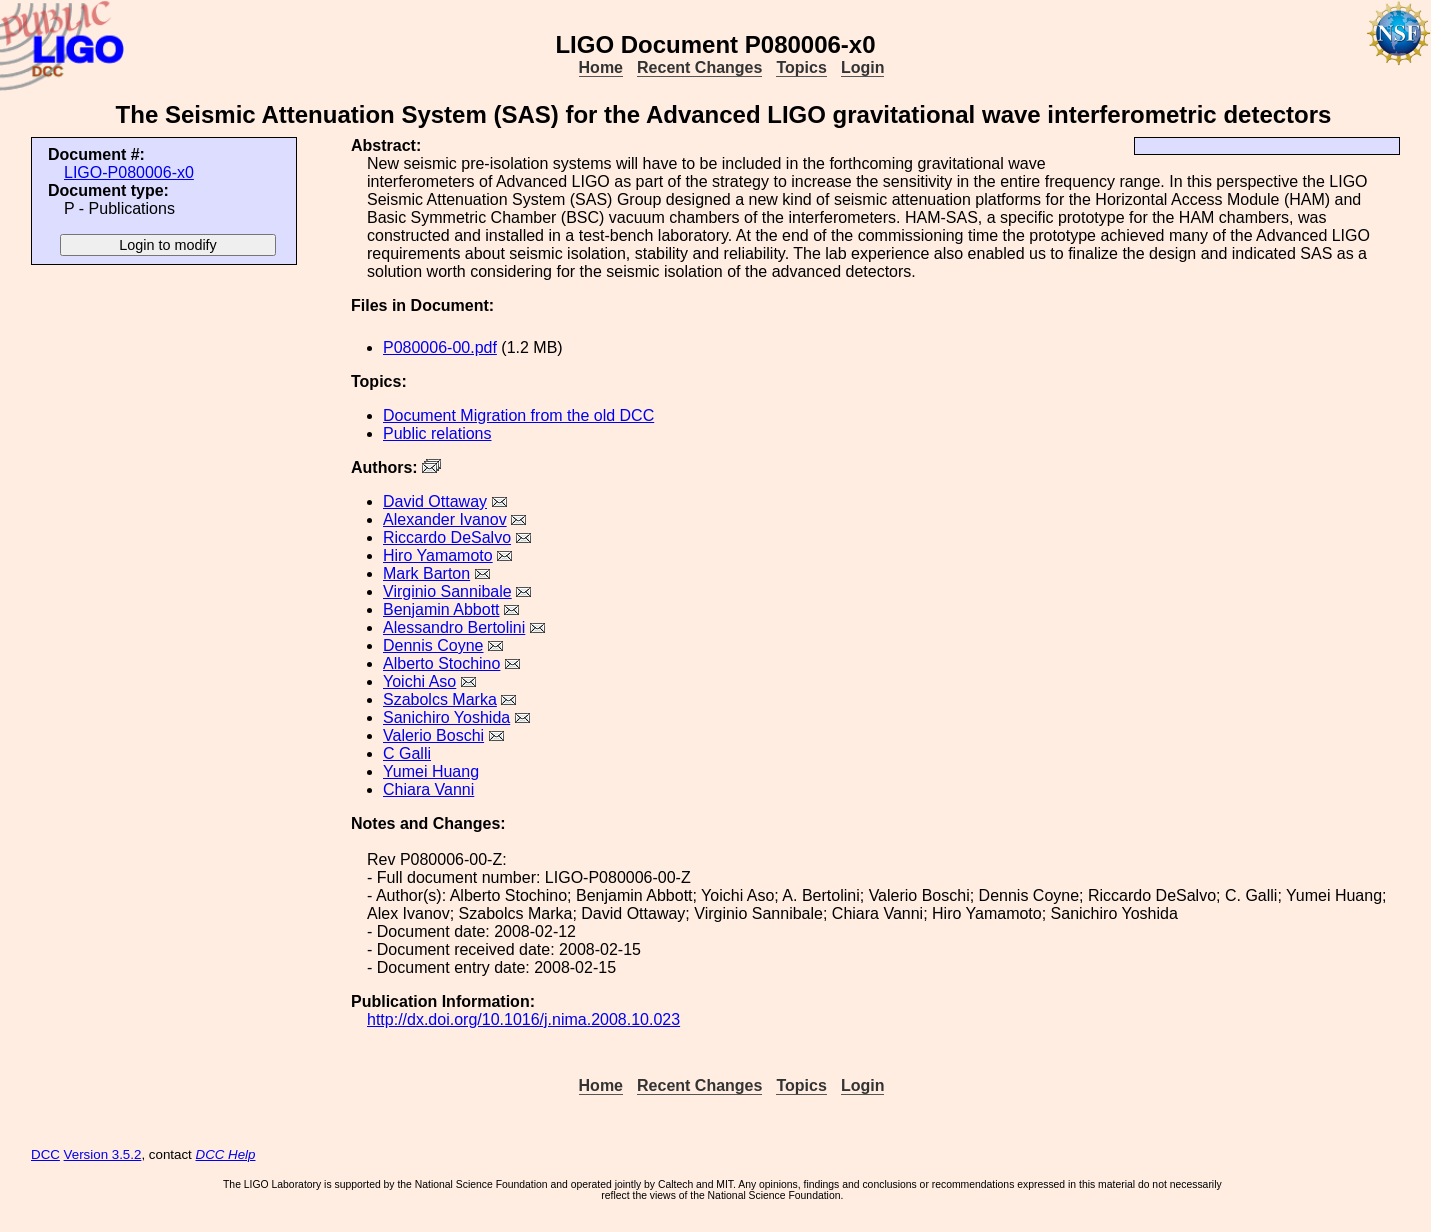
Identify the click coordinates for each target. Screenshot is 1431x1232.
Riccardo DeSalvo (447, 537)
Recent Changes (699, 67)
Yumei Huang (431, 771)
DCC (45, 1154)
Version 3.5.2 (103, 1154)
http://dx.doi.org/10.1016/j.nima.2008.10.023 (523, 1019)
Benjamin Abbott (441, 609)
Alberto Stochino (441, 663)
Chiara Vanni (428, 789)
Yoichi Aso (419, 681)
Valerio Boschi (433, 735)
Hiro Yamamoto (438, 555)
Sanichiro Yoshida (446, 717)
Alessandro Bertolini (454, 627)
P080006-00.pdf (440, 347)
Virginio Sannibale (447, 591)
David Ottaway (435, 501)
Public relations (437, 433)
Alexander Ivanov (445, 519)
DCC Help (226, 1154)
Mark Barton (426, 573)
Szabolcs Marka (440, 699)
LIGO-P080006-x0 (129, 172)
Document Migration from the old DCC (518, 415)
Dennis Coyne (433, 645)
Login (863, 67)
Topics (801, 67)
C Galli (407, 753)
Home (601, 67)
